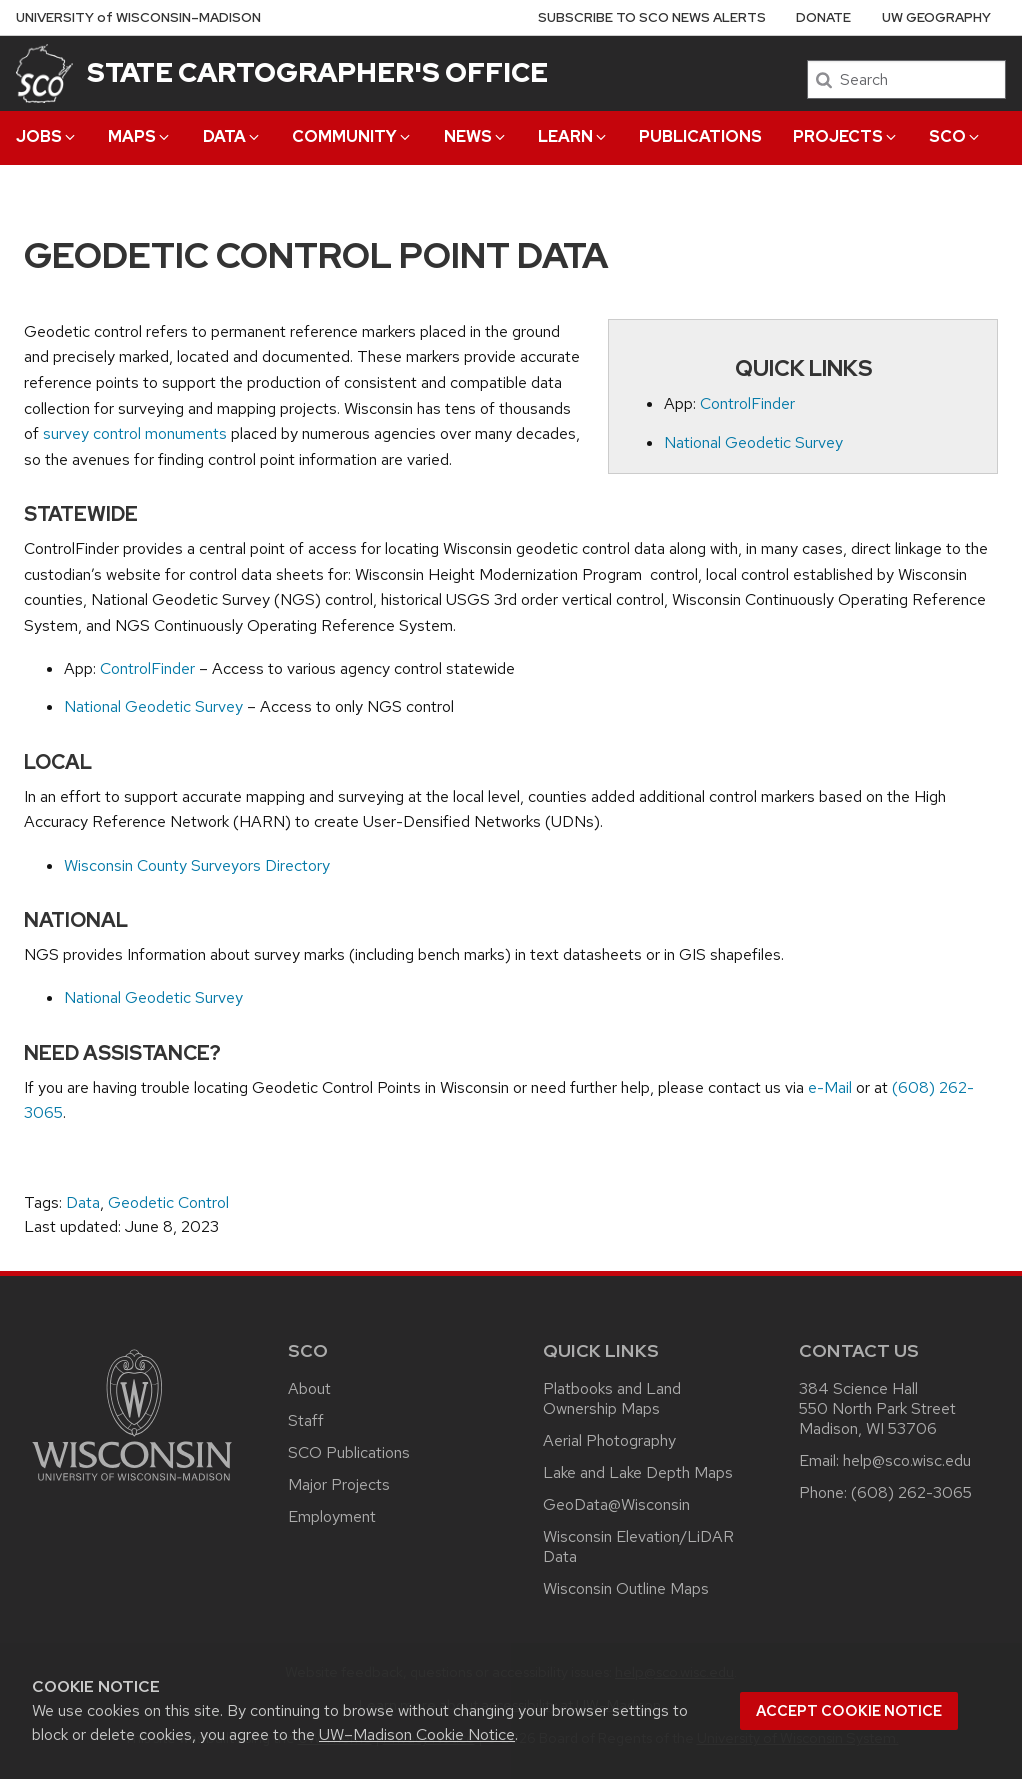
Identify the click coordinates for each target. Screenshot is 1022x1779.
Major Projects (339, 1484)
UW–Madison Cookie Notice (417, 1734)
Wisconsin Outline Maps (626, 1588)
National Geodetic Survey (753, 442)
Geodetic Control (168, 1202)
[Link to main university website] (132, 1484)
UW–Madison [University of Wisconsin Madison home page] (138, 17)
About (309, 1388)
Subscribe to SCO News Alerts (652, 17)
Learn (573, 136)
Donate (823, 17)
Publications (700, 136)
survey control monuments (135, 433)
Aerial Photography (609, 1440)
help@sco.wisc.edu (907, 1460)
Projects (846, 136)
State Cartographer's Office (317, 72)
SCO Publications (349, 1452)
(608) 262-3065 (911, 1492)
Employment (332, 1516)
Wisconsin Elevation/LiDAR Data (638, 1546)
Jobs (47, 136)
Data (232, 136)
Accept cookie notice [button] (849, 1711)
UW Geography (936, 17)
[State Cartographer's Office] (44, 73)
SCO (955, 136)
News (476, 136)
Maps (140, 136)
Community (352, 136)
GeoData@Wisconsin (616, 1504)
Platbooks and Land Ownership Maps (612, 1398)
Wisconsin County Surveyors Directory (197, 865)
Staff (306, 1420)
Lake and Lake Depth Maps (638, 1472)
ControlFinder (747, 403)
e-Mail (830, 1087)
